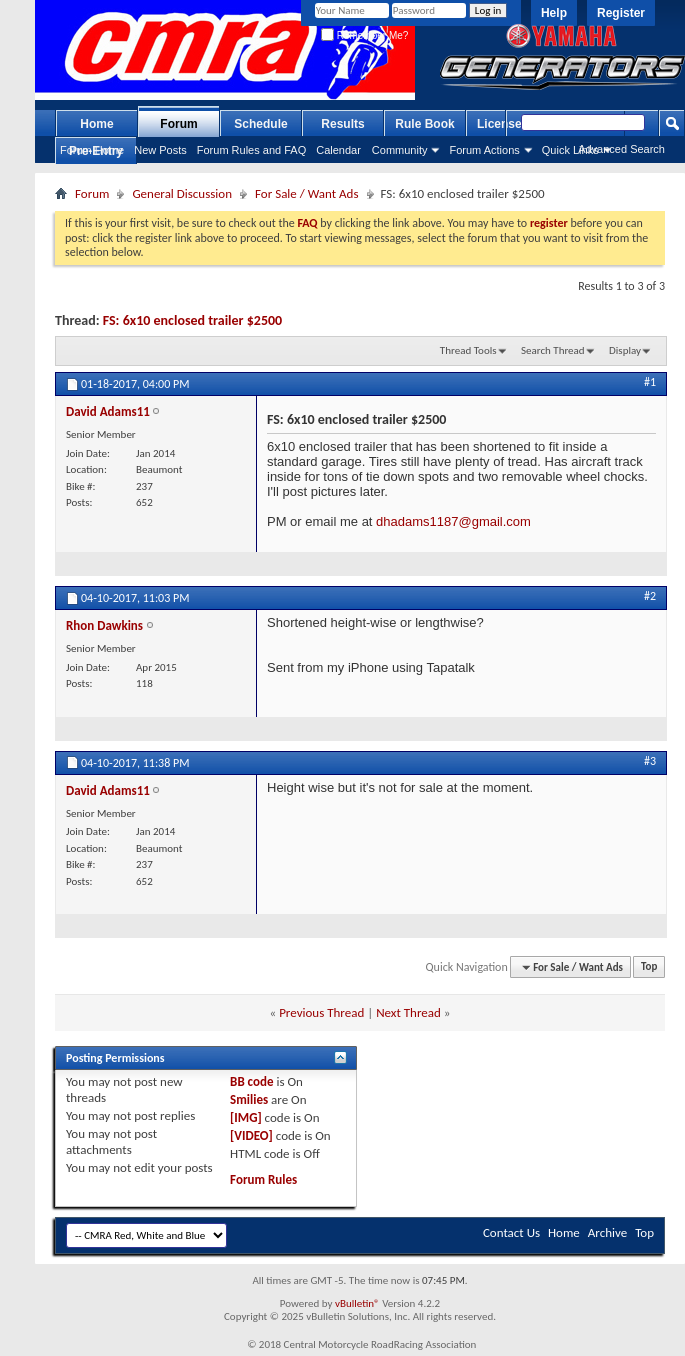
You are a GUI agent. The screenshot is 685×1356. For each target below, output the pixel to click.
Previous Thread (321, 1012)
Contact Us (511, 1232)
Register (621, 13)
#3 (650, 761)
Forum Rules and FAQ (251, 150)
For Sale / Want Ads (306, 193)
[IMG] (246, 1117)
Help (554, 13)
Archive (607, 1232)
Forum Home (92, 150)
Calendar (338, 150)
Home (96, 124)
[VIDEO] (251, 1135)
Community (400, 150)
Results (342, 124)
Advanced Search (621, 149)
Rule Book (424, 124)
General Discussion (182, 193)
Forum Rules (263, 1179)
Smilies (249, 1099)
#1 (650, 382)
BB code (251, 1081)
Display (625, 350)
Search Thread (553, 350)
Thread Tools (468, 350)
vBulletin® (357, 1303)
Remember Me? (364, 35)
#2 (650, 596)
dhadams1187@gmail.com (453, 521)
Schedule (260, 124)
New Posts (160, 150)
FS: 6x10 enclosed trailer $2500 (192, 320)
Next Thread (408, 1012)
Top (649, 967)
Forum (178, 124)
